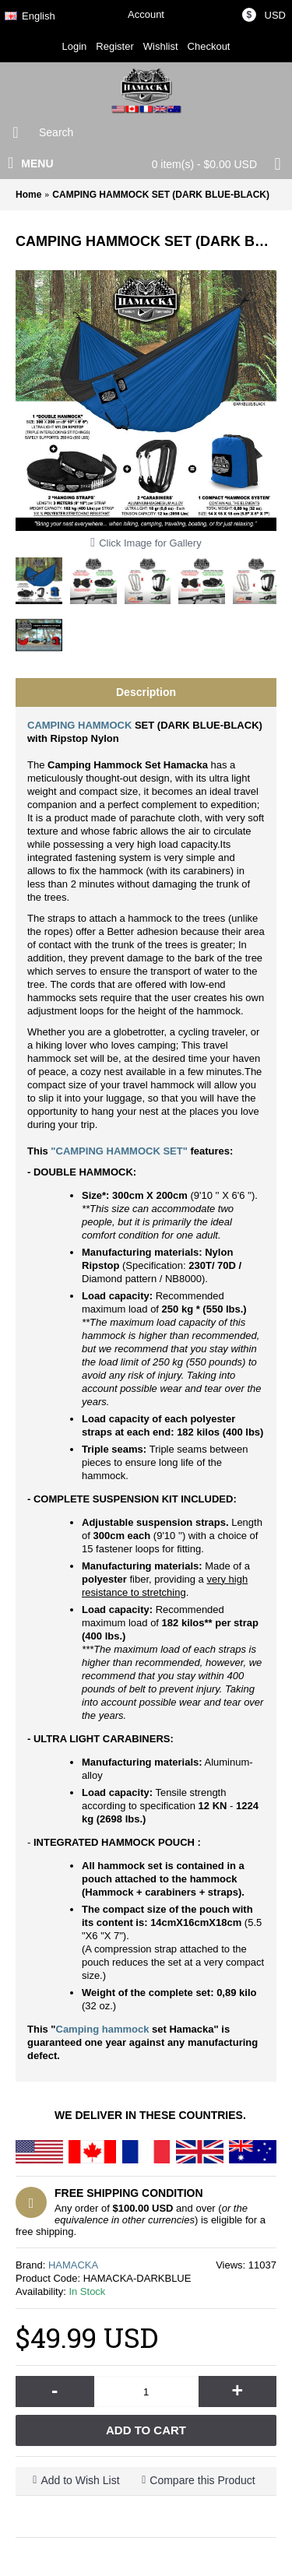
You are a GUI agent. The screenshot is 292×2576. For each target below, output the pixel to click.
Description (146, 692)
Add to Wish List (79, 2480)
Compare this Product (202, 2480)
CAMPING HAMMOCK (81, 725)
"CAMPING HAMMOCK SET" (119, 1151)
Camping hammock (103, 2029)
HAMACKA (73, 2265)
